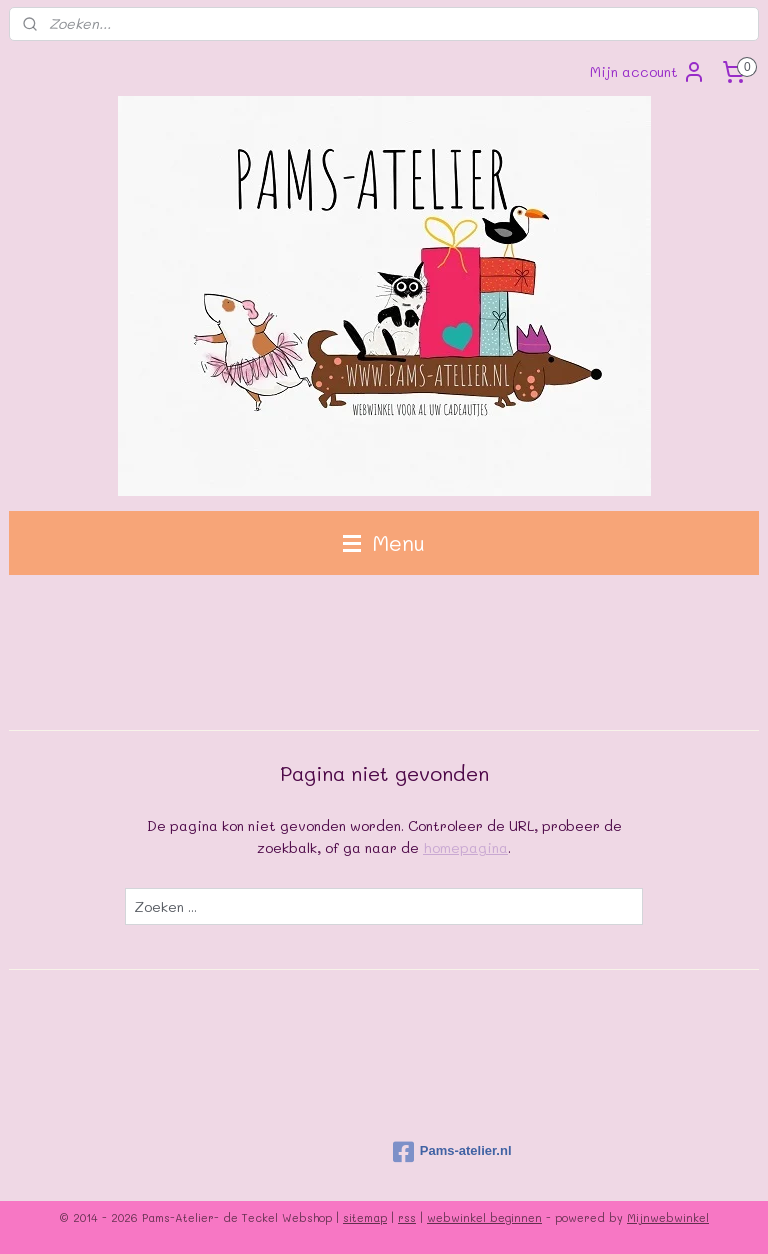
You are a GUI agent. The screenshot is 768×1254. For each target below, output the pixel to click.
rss (407, 1217)
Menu (384, 542)
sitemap (365, 1217)
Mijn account (648, 72)
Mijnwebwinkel (668, 1217)
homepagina (465, 847)
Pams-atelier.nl (452, 1152)
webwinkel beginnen (484, 1217)
